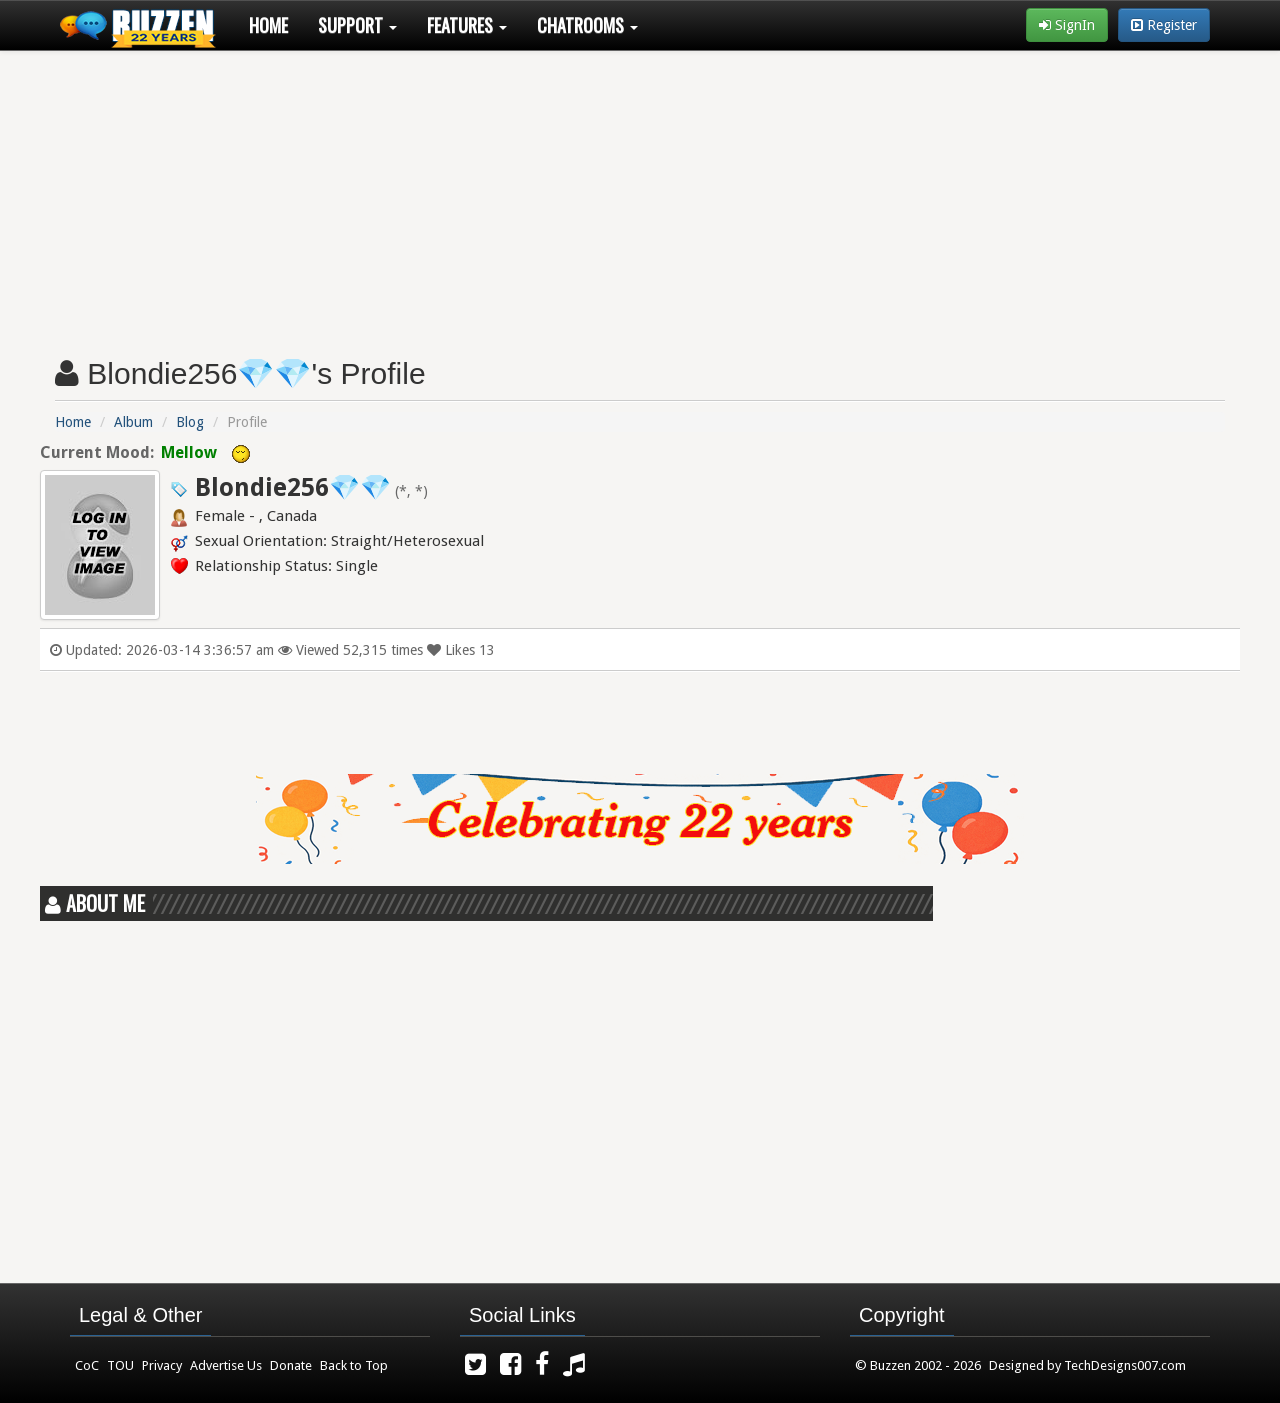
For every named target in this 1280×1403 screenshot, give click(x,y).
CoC (87, 1365)
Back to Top (354, 1365)
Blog (190, 422)
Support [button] (357, 25)
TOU (120, 1365)
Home (268, 25)
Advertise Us (226, 1365)
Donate (291, 1365)
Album (133, 422)
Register (1164, 25)
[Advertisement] (640, 196)
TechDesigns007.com (1125, 1365)
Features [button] (467, 25)
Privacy (162, 1365)
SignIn (1067, 25)
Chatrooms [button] (587, 25)
